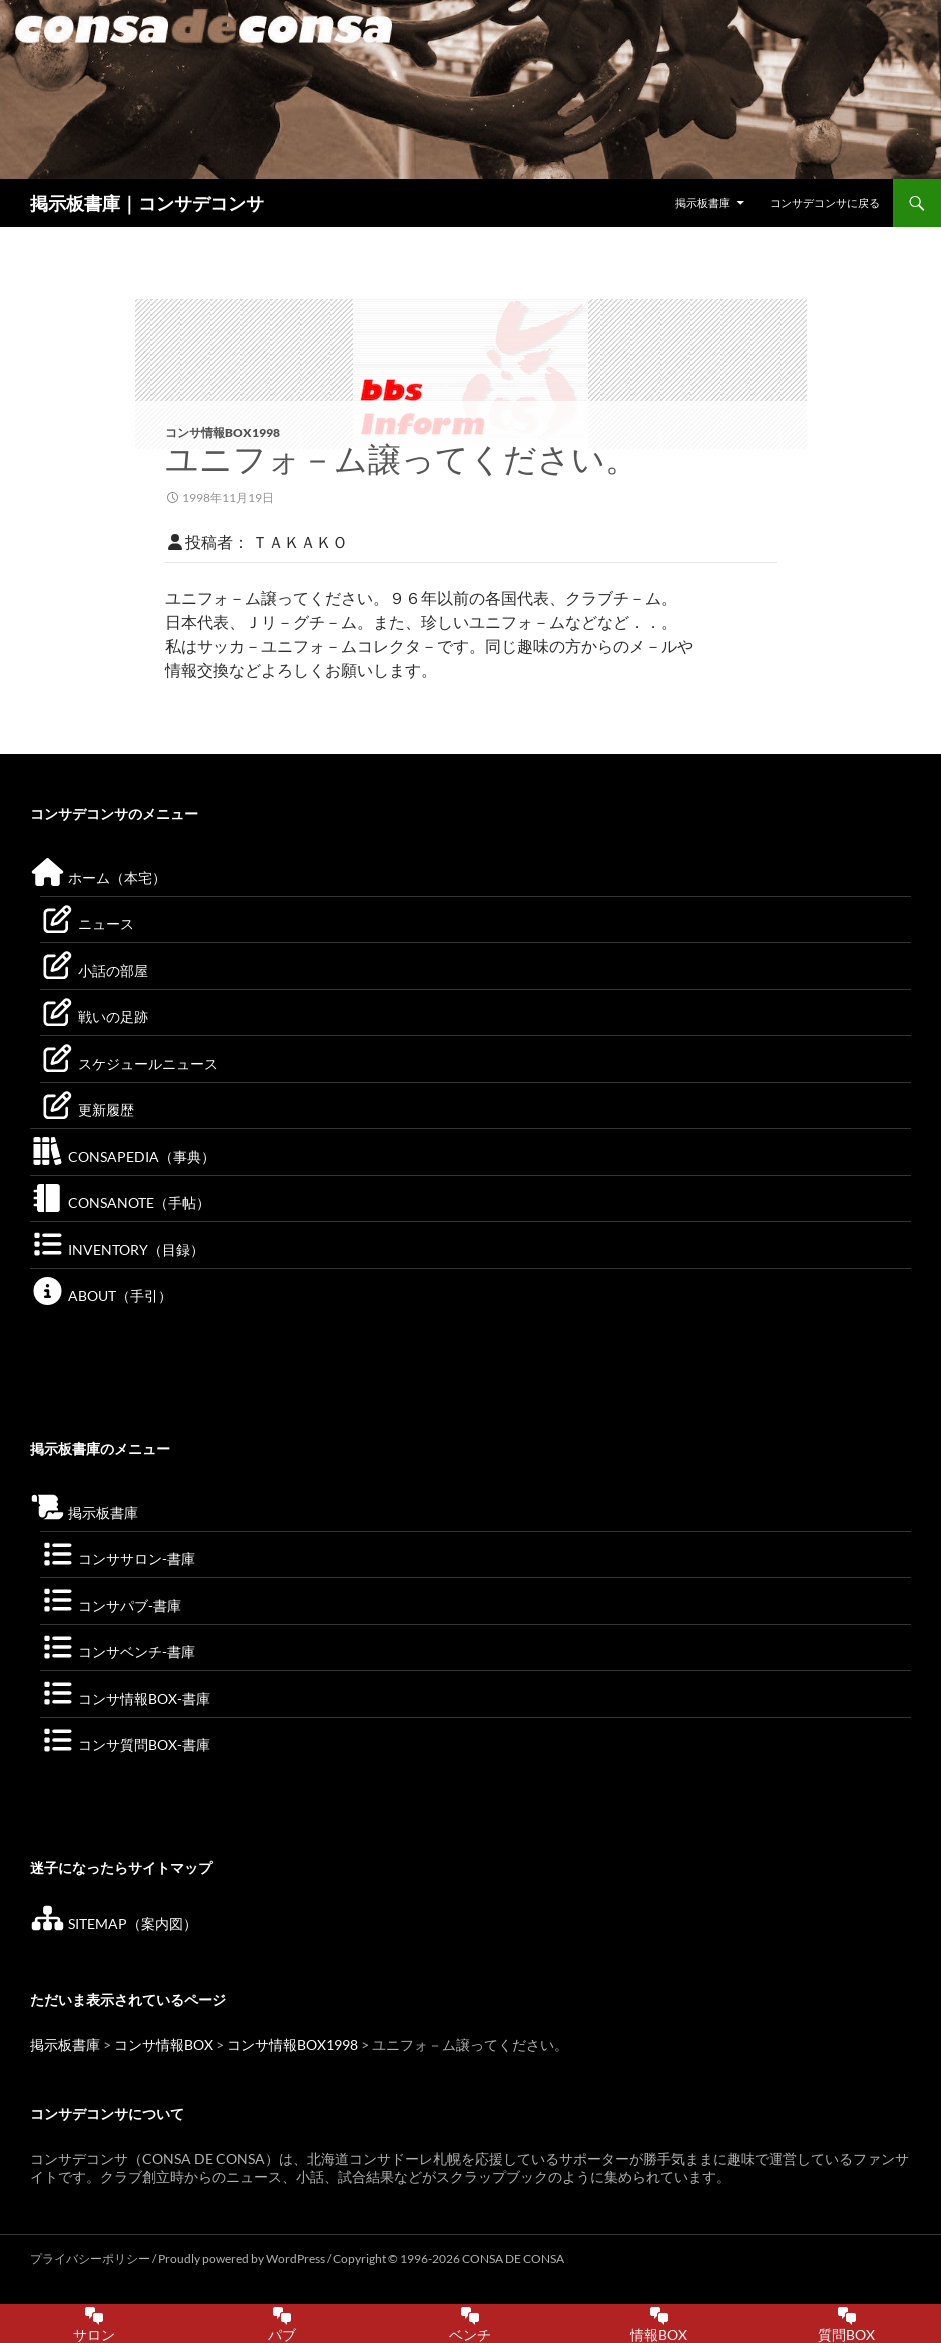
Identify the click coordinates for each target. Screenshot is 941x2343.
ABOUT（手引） (101, 1295)
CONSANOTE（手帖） (120, 1202)
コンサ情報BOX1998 (222, 432)
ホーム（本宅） (98, 877)
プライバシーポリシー (90, 2258)
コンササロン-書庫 (117, 1558)
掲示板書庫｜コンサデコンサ (147, 203)
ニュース (87, 923)
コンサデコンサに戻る (825, 202)
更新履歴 (87, 1109)
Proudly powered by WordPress (242, 2258)
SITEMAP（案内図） (113, 1923)
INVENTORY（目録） (117, 1249)
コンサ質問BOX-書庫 (125, 1744)
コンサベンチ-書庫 (117, 1651)
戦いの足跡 (94, 1016)
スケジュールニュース (129, 1063)
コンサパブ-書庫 (110, 1605)
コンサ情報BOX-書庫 (125, 1698)
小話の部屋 (94, 970)
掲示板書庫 (702, 202)
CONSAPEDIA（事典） (122, 1156)
